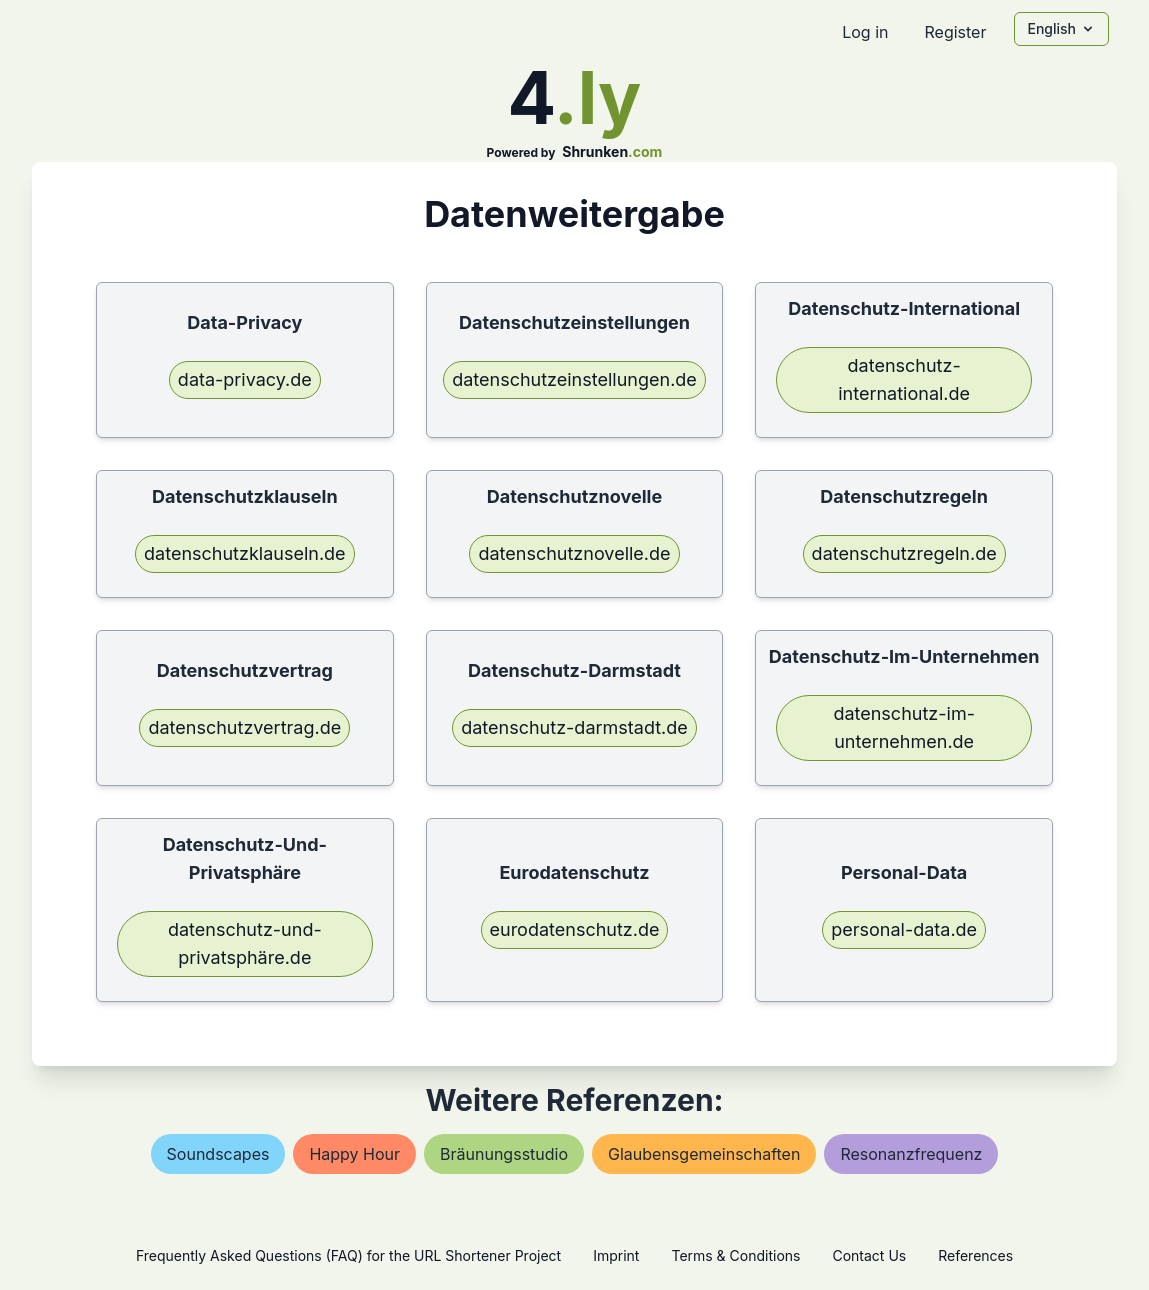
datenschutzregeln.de (904, 553)
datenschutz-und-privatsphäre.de (245, 943)
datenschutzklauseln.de (245, 553)
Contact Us (869, 1255)
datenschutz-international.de (904, 379)
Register (955, 32)
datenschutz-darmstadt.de (574, 727)
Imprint (616, 1255)
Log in (865, 32)
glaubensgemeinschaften (704, 1154)
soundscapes (218, 1154)
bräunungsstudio (504, 1154)
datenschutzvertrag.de (244, 727)
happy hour (354, 1154)
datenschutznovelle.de (574, 553)
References (975, 1255)
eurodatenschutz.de (575, 929)
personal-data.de (904, 929)
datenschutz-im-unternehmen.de (904, 727)
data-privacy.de (245, 379)
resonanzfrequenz (911, 1154)
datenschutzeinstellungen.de (574, 379)
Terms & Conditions (735, 1255)
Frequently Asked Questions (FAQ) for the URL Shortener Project (348, 1255)
